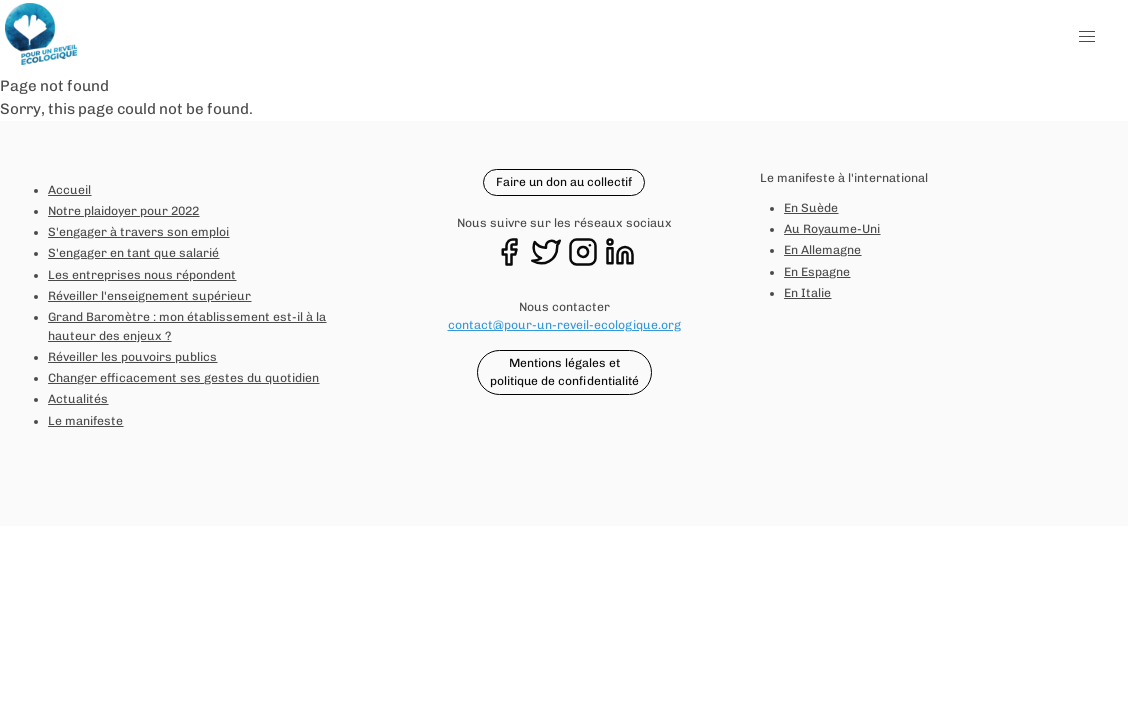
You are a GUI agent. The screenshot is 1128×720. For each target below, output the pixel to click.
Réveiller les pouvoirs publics (132, 357)
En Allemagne (822, 250)
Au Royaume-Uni (832, 229)
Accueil (69, 190)
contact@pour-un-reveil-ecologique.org (564, 325)
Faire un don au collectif (564, 182)
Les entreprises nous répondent (142, 275)
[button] (1087, 37)
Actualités (78, 399)
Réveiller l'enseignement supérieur (149, 296)
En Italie (807, 293)
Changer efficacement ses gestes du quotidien (183, 378)
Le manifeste (85, 421)
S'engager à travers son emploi (138, 232)
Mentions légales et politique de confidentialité (564, 372)
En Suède (811, 208)
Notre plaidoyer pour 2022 (123, 211)
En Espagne (817, 272)
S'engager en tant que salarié (133, 253)
